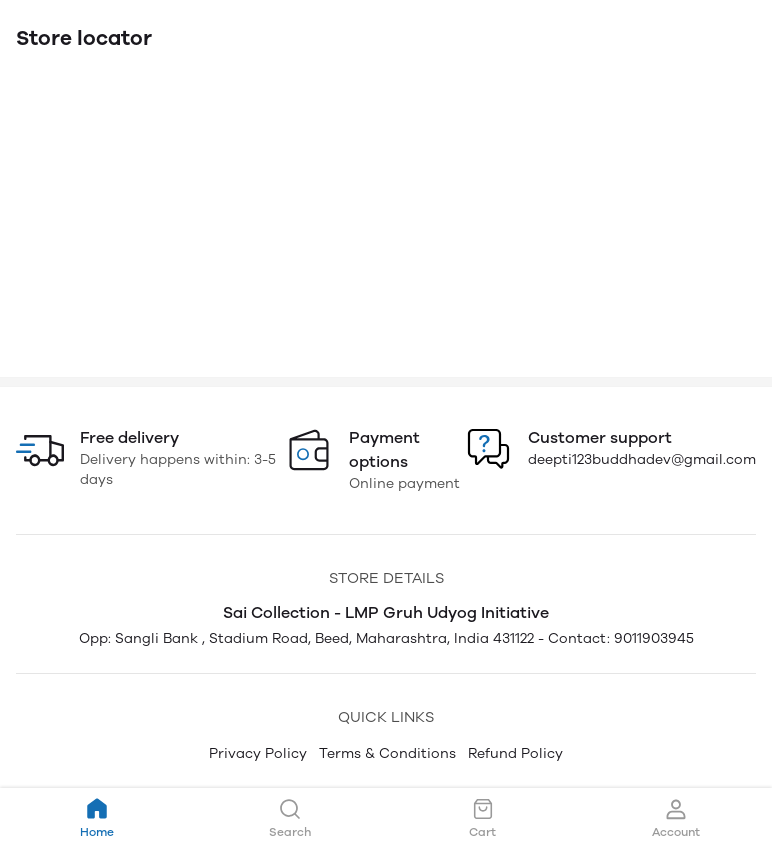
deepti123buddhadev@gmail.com (642, 459)
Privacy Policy (258, 753)
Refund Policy (515, 753)
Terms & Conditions (387, 753)
